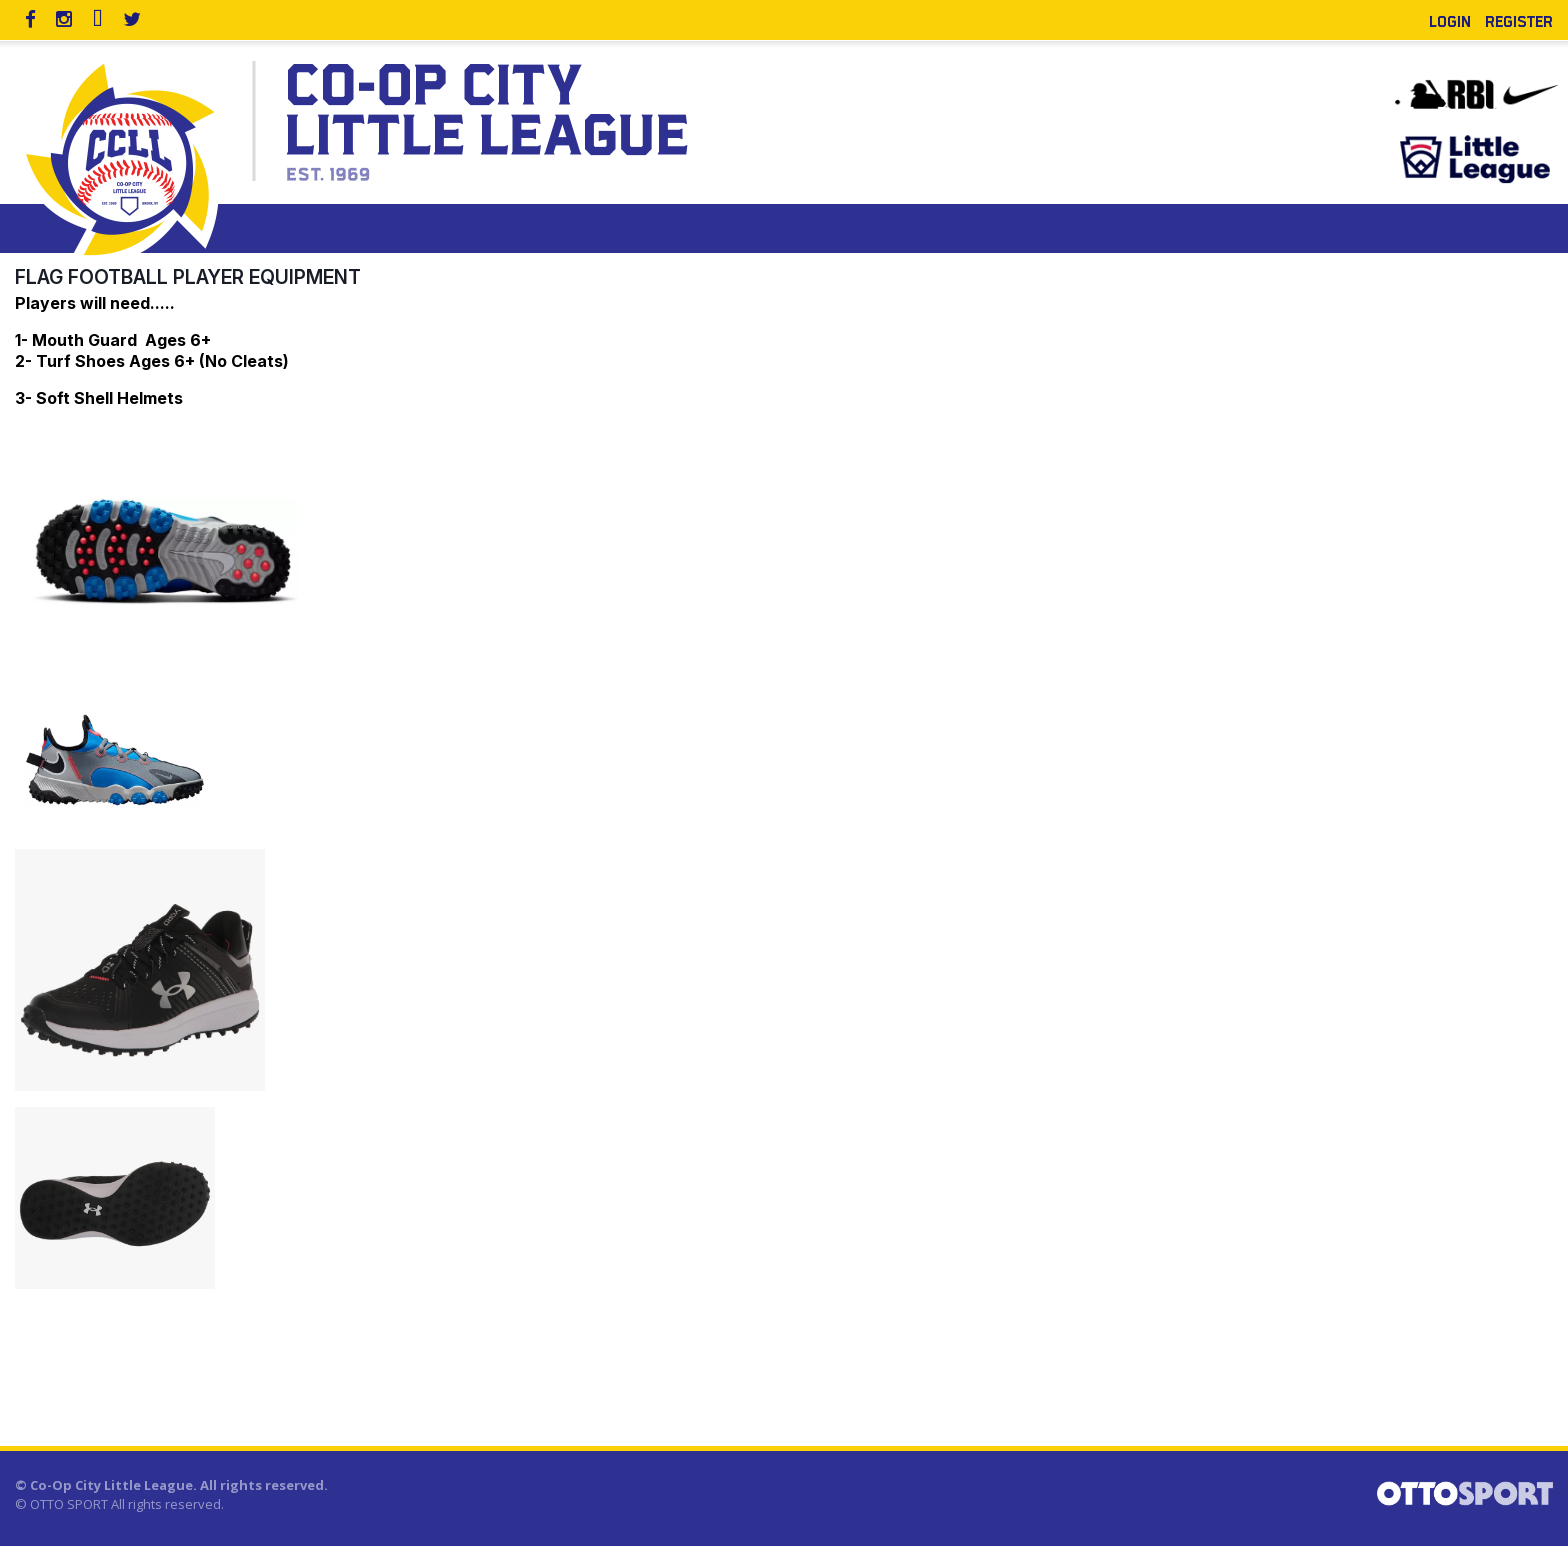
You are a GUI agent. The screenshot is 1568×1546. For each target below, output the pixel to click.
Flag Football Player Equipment (188, 277)
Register (1519, 20)
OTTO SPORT (69, 1504)
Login (1450, 20)
